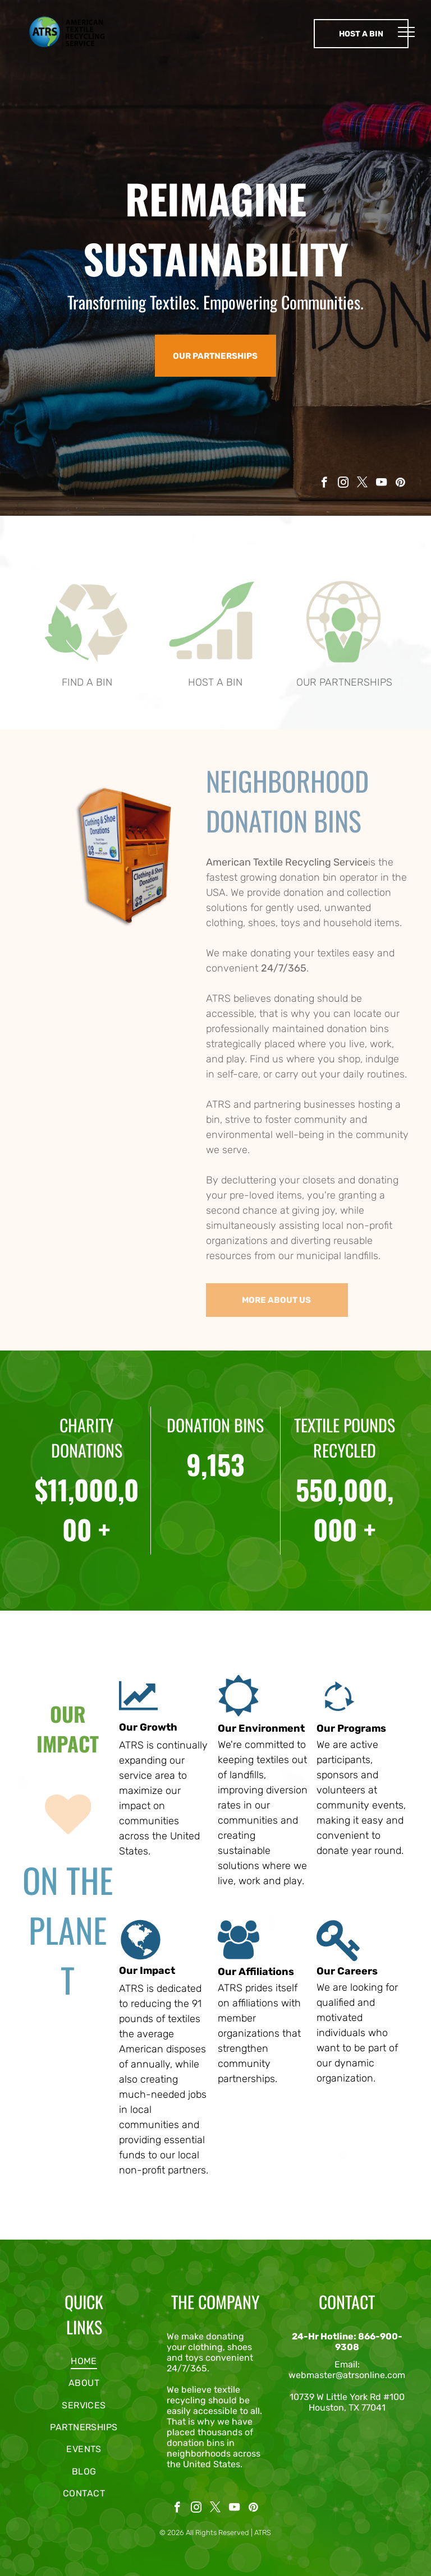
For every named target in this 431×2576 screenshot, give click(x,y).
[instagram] (343, 483)
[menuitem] (84, 2361)
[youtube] (381, 483)
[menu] (406, 32)
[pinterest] (400, 483)
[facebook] (324, 483)
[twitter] (362, 483)
